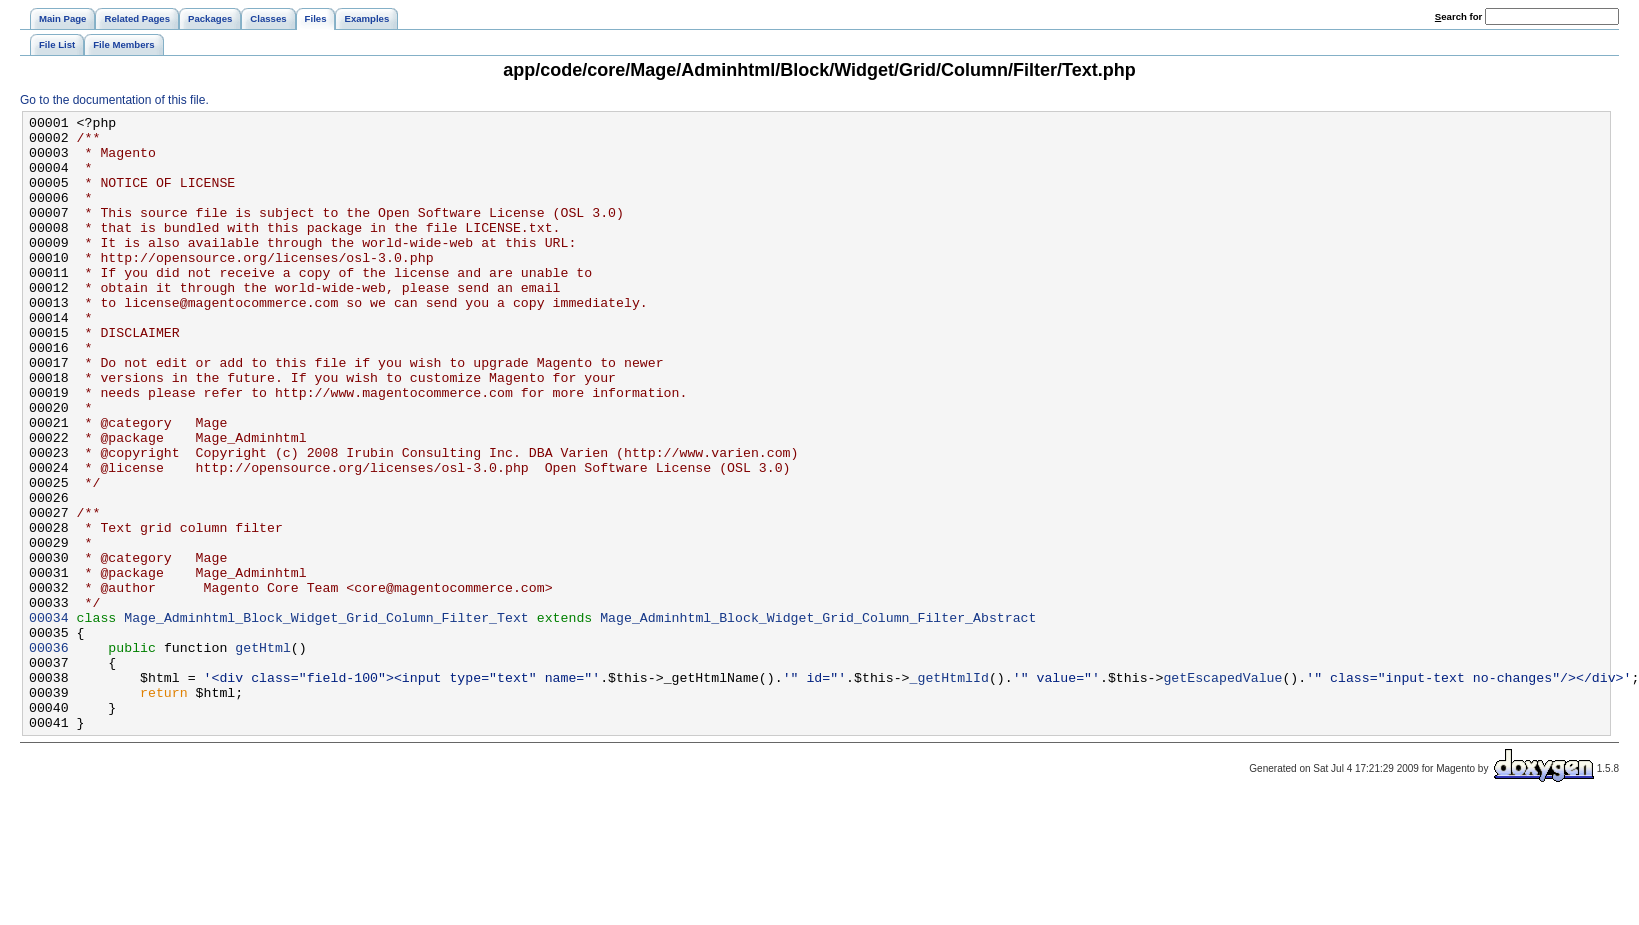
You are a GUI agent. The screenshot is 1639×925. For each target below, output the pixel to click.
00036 (49, 755)
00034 (49, 719)
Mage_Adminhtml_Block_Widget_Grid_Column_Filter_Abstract (818, 719)
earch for (1458, 16)
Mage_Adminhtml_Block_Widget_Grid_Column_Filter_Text (326, 719)
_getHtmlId (948, 791)
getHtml (263, 755)
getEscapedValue (1222, 791)
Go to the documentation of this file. (114, 100)
